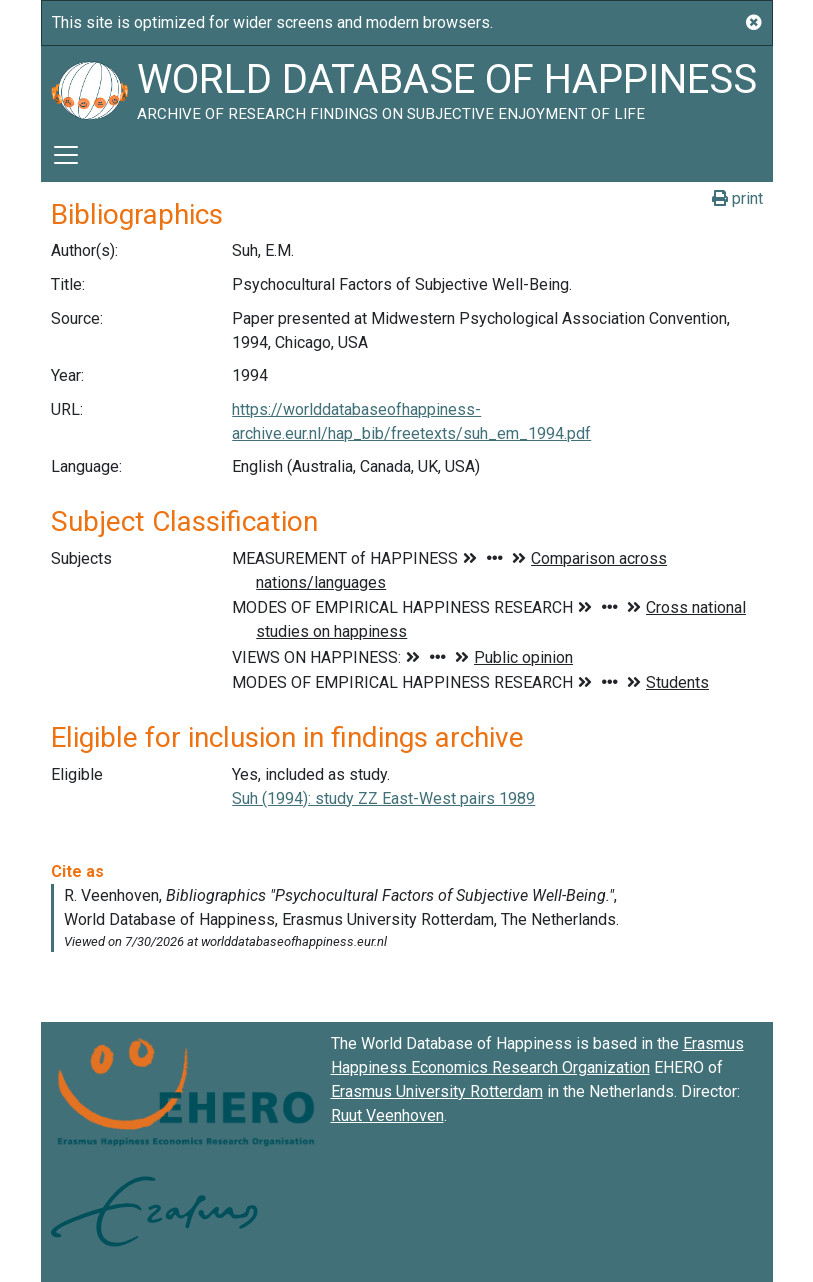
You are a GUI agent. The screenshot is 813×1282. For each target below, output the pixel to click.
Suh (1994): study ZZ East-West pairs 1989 (383, 798)
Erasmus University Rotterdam (437, 1091)
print (737, 198)
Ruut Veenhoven (387, 1115)
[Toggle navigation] (66, 155)
